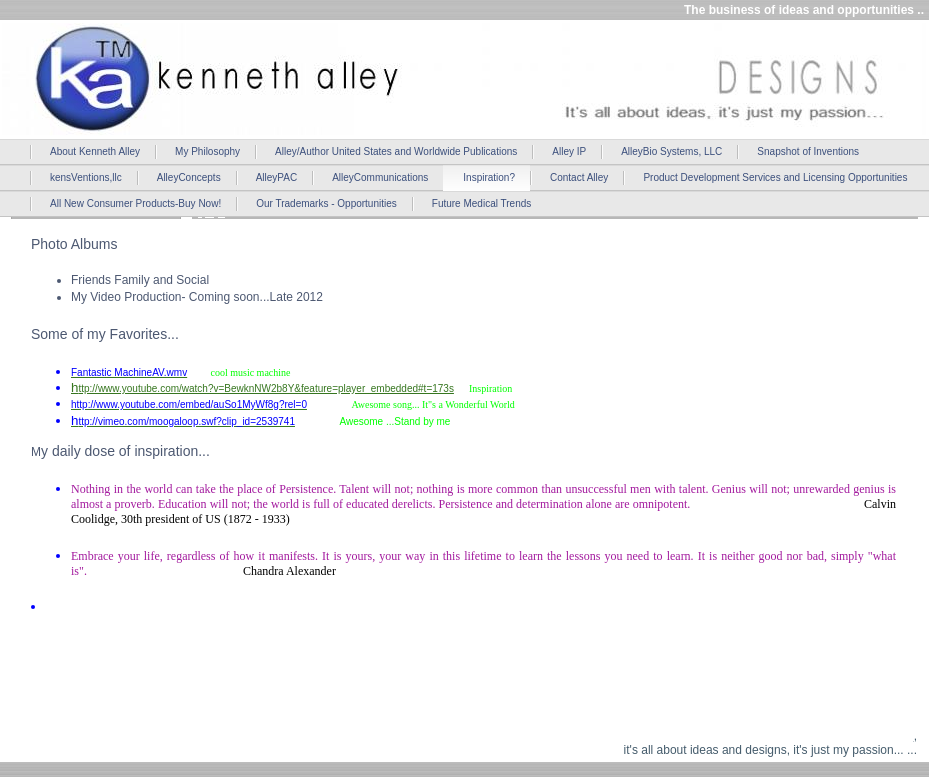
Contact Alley (579, 177)
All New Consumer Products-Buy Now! (135, 203)
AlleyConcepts (189, 177)
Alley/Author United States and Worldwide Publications (396, 151)
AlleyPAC (277, 177)
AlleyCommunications (380, 177)
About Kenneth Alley (95, 151)
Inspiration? (489, 177)
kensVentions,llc (86, 177)
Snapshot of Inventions (808, 151)
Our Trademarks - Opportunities (326, 203)
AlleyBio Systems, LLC (671, 151)
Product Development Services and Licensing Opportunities (775, 177)
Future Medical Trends (482, 203)
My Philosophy (207, 151)
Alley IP (569, 151)
